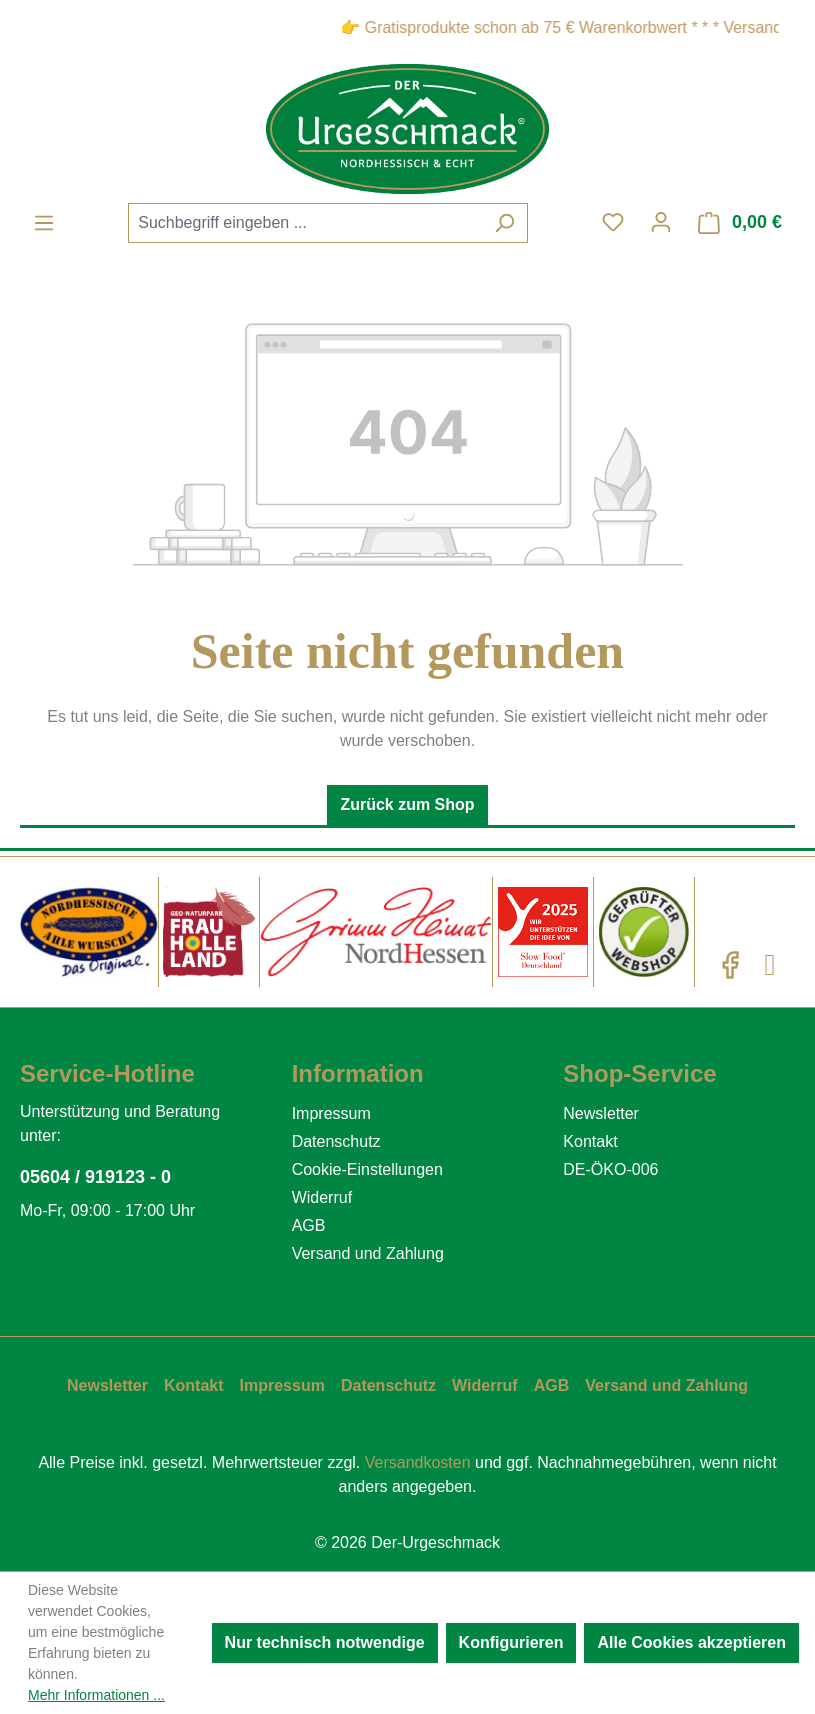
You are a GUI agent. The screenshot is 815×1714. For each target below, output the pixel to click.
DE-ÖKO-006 (610, 1169)
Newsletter (601, 1113)
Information (358, 1073)
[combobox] (305, 223)
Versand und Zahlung (368, 1253)
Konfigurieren (511, 1642)
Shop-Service (639, 1073)
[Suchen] (504, 223)
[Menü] (44, 223)
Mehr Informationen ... (96, 1695)
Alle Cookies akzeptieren (691, 1642)
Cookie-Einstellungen (367, 1169)
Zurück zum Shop (407, 804)
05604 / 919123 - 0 (95, 1177)
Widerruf (322, 1197)
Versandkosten (418, 1462)
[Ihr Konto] (661, 222)
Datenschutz (336, 1141)
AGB (309, 1225)
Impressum (331, 1113)
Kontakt (590, 1141)
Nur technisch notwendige (325, 1642)
